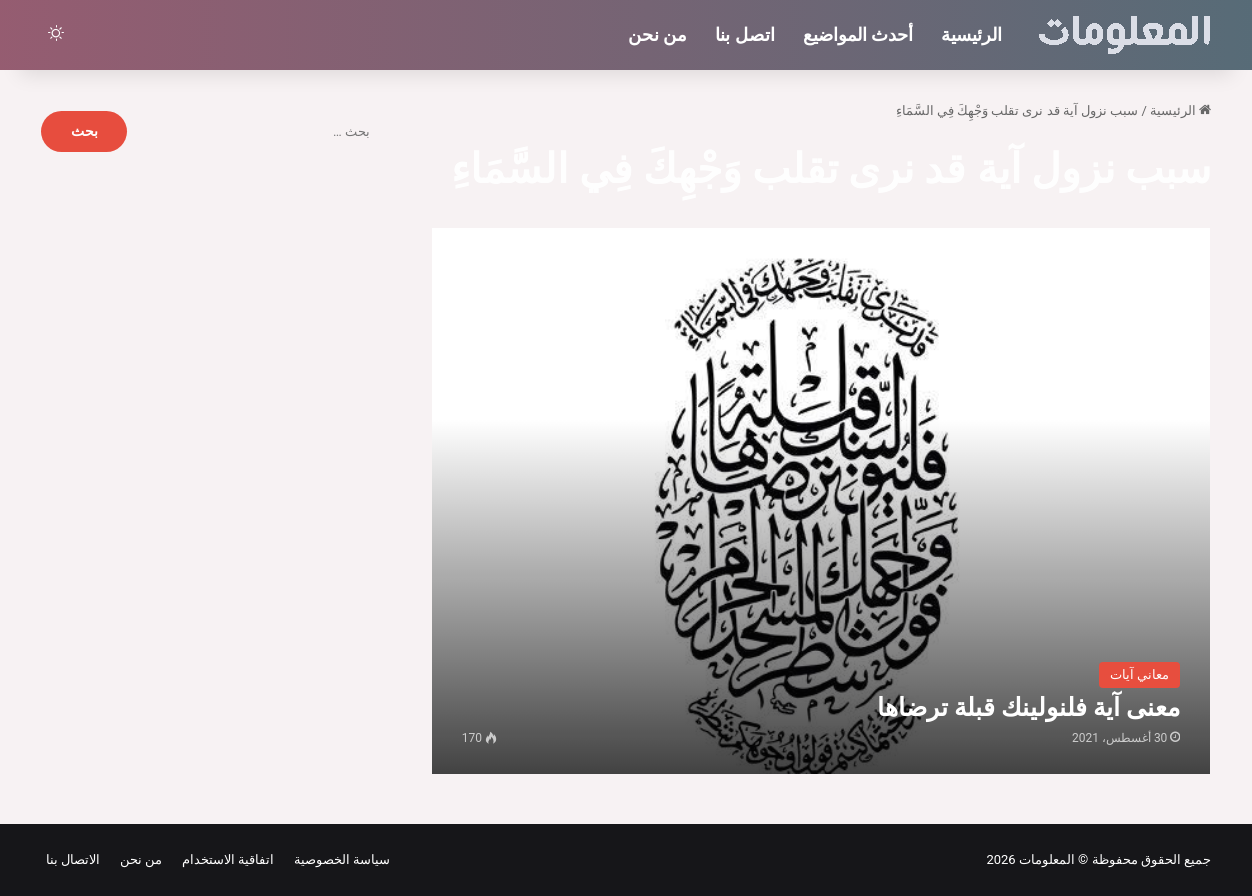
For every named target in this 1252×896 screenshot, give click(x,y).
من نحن (657, 34)
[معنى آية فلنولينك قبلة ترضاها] (821, 500)
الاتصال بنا (73, 859)
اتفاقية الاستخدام (224, 859)
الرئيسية (971, 34)
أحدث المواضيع (858, 34)
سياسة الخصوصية (338, 859)
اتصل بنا (744, 34)
